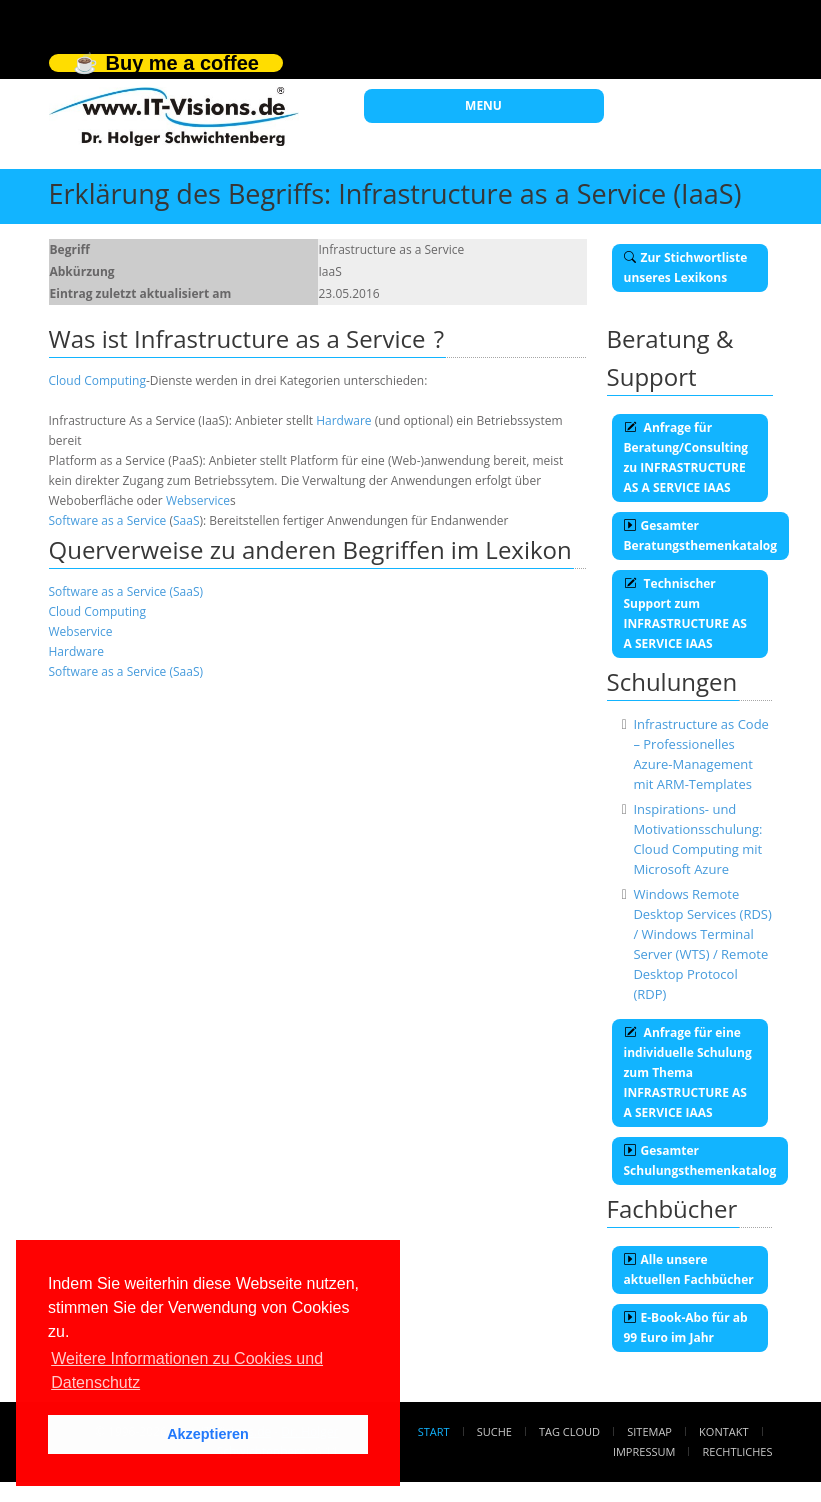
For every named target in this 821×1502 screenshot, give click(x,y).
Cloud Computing (97, 380)
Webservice (198, 500)
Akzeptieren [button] (208, 1434)
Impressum (644, 1451)
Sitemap (649, 1431)
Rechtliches (738, 1451)
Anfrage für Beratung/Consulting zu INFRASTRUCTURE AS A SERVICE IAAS (686, 457)
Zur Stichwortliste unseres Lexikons (686, 267)
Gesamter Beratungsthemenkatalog (701, 535)
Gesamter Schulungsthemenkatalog (700, 1160)
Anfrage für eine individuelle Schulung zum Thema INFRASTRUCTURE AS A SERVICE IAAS (688, 1072)
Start (434, 1431)
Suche (494, 1431)
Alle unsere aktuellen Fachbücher (689, 1269)
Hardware (343, 420)
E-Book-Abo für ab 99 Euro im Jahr (686, 1327)
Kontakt (723, 1431)
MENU (483, 105)
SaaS (186, 520)
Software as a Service (108, 520)
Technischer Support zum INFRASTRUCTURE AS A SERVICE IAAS (685, 613)
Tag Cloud (569, 1431)
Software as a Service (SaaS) (126, 591)
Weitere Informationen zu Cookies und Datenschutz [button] (187, 1370)
